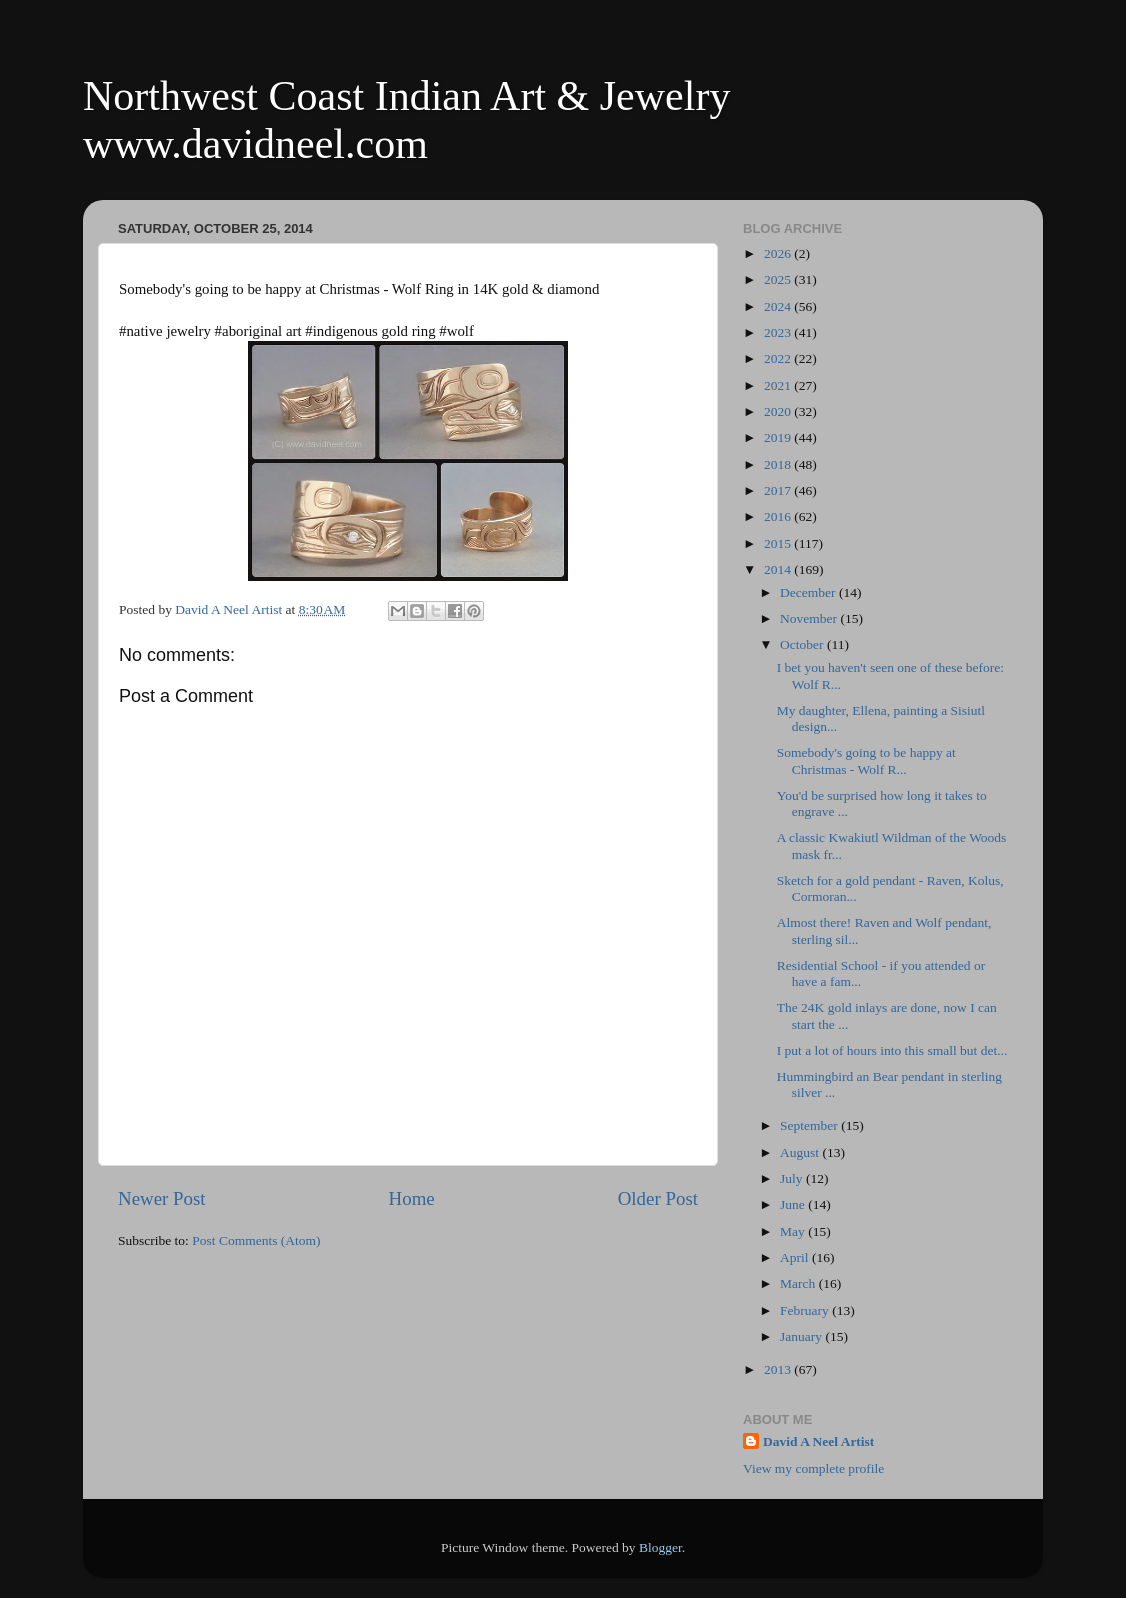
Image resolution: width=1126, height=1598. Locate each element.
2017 (779, 490)
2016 (779, 516)
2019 (779, 437)
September (810, 1125)
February (806, 1310)
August (801, 1152)
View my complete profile (813, 1468)
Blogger (660, 1547)
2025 (779, 279)
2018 (779, 464)
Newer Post (162, 1198)
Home (412, 1198)
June (794, 1204)
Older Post (658, 1198)
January (802, 1336)
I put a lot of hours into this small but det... (892, 1050)
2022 (779, 358)
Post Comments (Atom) (256, 1240)
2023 (779, 332)
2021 (779, 385)
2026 (779, 253)
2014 (779, 569)
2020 (779, 411)
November (810, 618)
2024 (779, 306)
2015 (779, 543)
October (803, 644)
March (799, 1283)
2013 (779, 1369)
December (809, 592)
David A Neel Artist (818, 1441)
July (793, 1178)
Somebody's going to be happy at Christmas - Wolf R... (866, 760)
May (794, 1231)
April (796, 1257)
